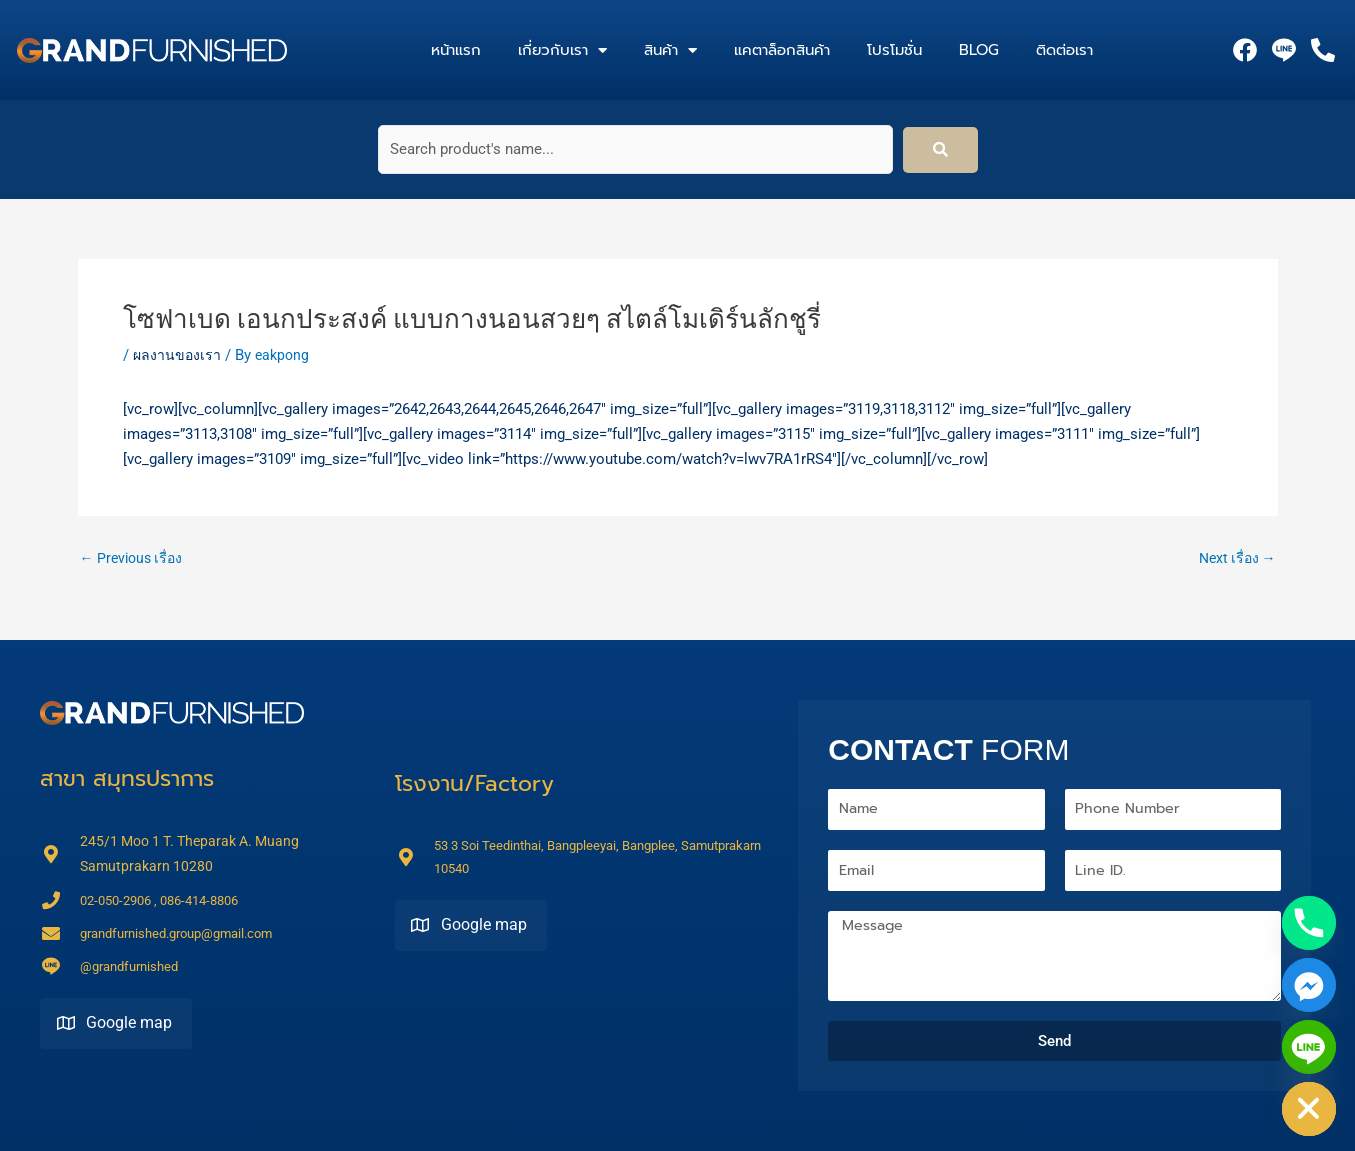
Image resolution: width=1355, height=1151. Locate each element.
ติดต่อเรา (1064, 50)
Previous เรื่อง (135, 558)
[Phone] (1309, 923)
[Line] (1309, 1047)
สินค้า (670, 50)
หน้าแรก (456, 50)
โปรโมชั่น (894, 50)
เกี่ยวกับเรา (562, 50)
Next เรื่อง (1234, 558)
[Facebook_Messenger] (1309, 985)
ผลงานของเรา (178, 355)
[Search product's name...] (635, 149)
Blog (979, 50)
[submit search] (940, 150)
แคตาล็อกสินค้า (782, 50)
